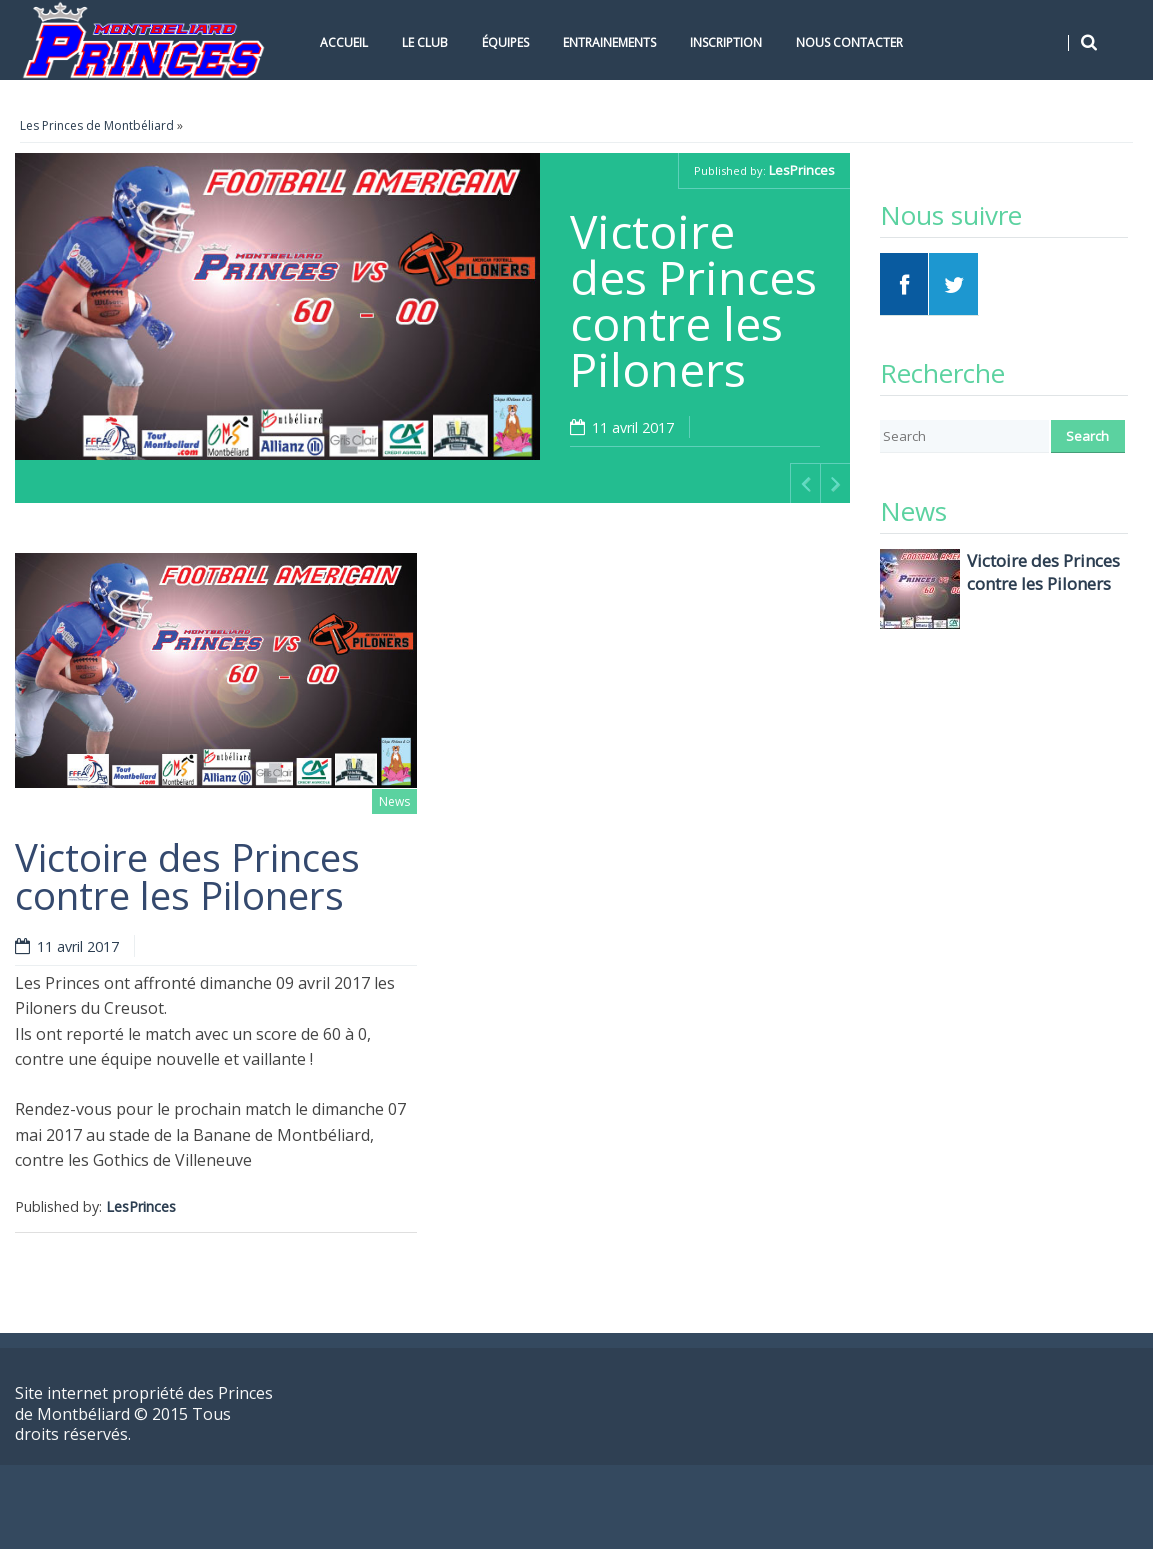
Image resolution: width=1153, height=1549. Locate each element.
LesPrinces (802, 170)
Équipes (505, 42)
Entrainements (609, 42)
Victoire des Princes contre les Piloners (693, 300)
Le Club (425, 42)
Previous (805, 483)
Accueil (344, 42)
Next (835, 483)
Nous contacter (849, 42)
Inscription (726, 42)
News (394, 801)
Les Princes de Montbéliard (97, 125)
